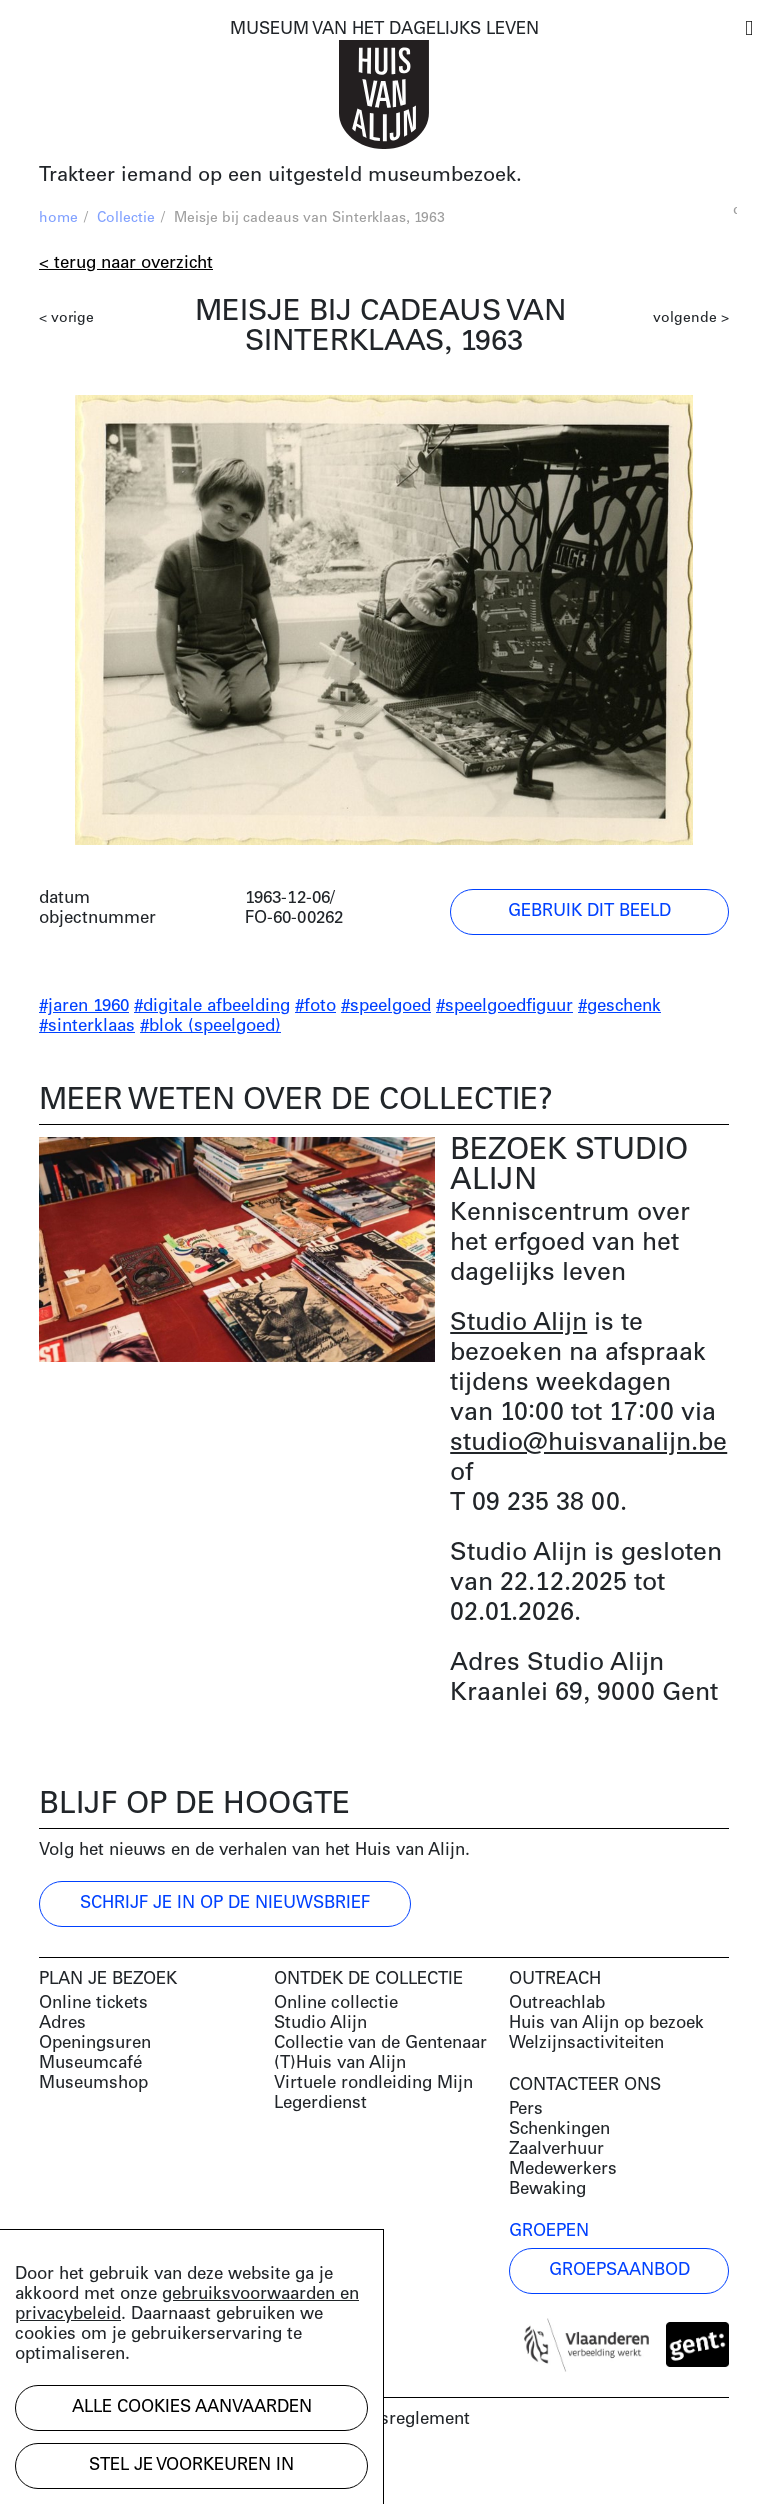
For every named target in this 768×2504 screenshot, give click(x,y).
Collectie (126, 218)
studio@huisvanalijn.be (588, 1443)
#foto (315, 1006)
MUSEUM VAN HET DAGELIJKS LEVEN (384, 29)
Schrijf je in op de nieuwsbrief (225, 1903)
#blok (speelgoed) (210, 1026)
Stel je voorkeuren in (191, 2465)
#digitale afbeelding (212, 1006)
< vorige (66, 318)
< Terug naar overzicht (126, 263)
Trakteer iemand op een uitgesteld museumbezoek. (280, 176)
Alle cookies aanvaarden (192, 2407)
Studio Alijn (518, 1323)
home (58, 218)
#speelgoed (386, 1006)
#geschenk (619, 1006)
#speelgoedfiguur (504, 1006)
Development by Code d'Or (146, 2471)
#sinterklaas (87, 1026)
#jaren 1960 (84, 1006)
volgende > (691, 318)
